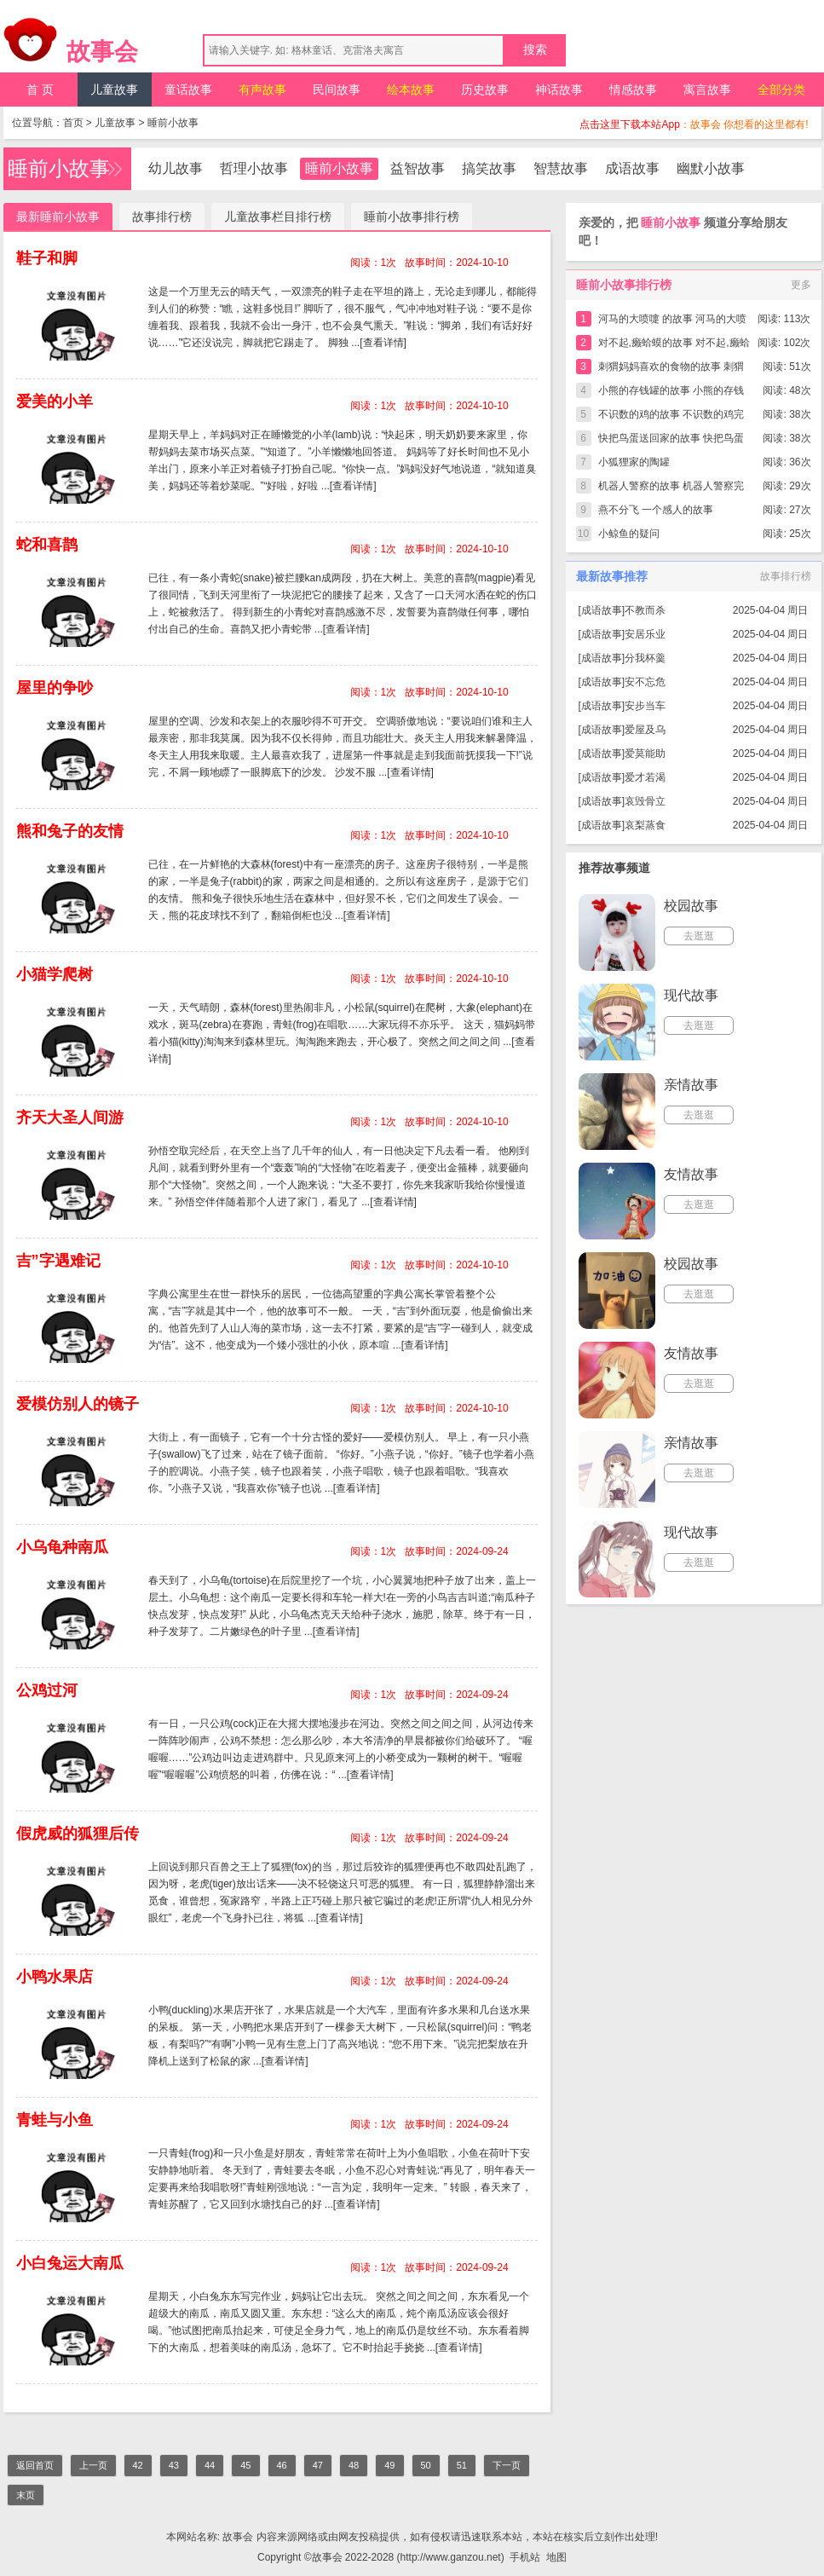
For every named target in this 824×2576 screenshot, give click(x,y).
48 (354, 2465)
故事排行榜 (162, 216)
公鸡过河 (47, 1690)
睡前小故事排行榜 (411, 216)
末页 (25, 2495)
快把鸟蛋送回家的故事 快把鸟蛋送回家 (671, 441)
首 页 (40, 89)
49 (389, 2465)
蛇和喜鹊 (47, 544)
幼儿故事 (175, 168)
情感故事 (633, 89)
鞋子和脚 (47, 258)
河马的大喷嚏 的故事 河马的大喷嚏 (672, 322)
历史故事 (485, 89)
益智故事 (417, 168)
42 (138, 2465)
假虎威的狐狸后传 (77, 1833)
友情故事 (691, 1174)
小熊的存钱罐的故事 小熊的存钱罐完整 (671, 393)
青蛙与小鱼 (54, 2119)
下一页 (507, 2465)
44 (210, 2465)
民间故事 (336, 89)
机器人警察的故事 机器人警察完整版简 (671, 489)
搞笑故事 (489, 168)
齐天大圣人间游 (70, 1117)
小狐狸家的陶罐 (634, 462)
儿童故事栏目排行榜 (277, 216)
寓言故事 (707, 89)
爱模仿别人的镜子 (77, 1403)
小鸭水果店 (54, 1976)
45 (245, 2465)
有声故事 (262, 89)
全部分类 (781, 89)
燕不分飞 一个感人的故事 (655, 510)
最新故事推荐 (612, 576)
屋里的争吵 (54, 687)
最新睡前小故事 (58, 216)
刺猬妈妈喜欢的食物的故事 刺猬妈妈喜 (671, 369)
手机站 (525, 2557)
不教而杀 (645, 610)
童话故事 (188, 89)
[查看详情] (383, 343)
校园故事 (691, 905)
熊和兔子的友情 (70, 831)
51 (462, 2465)
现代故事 (691, 995)
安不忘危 (645, 682)
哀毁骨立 (645, 801)
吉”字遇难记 (58, 1260)
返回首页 (35, 2465)
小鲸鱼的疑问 (629, 534)
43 (174, 2465)
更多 (801, 285)
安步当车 (645, 706)
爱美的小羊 (54, 401)
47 (318, 2465)
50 (426, 2465)
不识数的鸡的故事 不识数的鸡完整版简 (671, 417)
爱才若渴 (645, 777)
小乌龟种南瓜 (62, 1547)
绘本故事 (411, 89)
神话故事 (559, 89)
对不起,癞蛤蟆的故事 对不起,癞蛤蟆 (674, 346)
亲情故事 (691, 1084)
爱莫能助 (645, 754)
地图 (556, 2557)
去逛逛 (698, 936)
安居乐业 (645, 634)
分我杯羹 (645, 658)
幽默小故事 (711, 168)
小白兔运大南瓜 (70, 2263)
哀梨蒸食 (645, 825)
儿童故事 (114, 89)
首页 (73, 123)
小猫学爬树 (54, 974)
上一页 (93, 2465)
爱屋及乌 (645, 730)
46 (282, 2465)
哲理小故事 (254, 168)
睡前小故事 (173, 123)
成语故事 (632, 168)
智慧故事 (560, 168)
